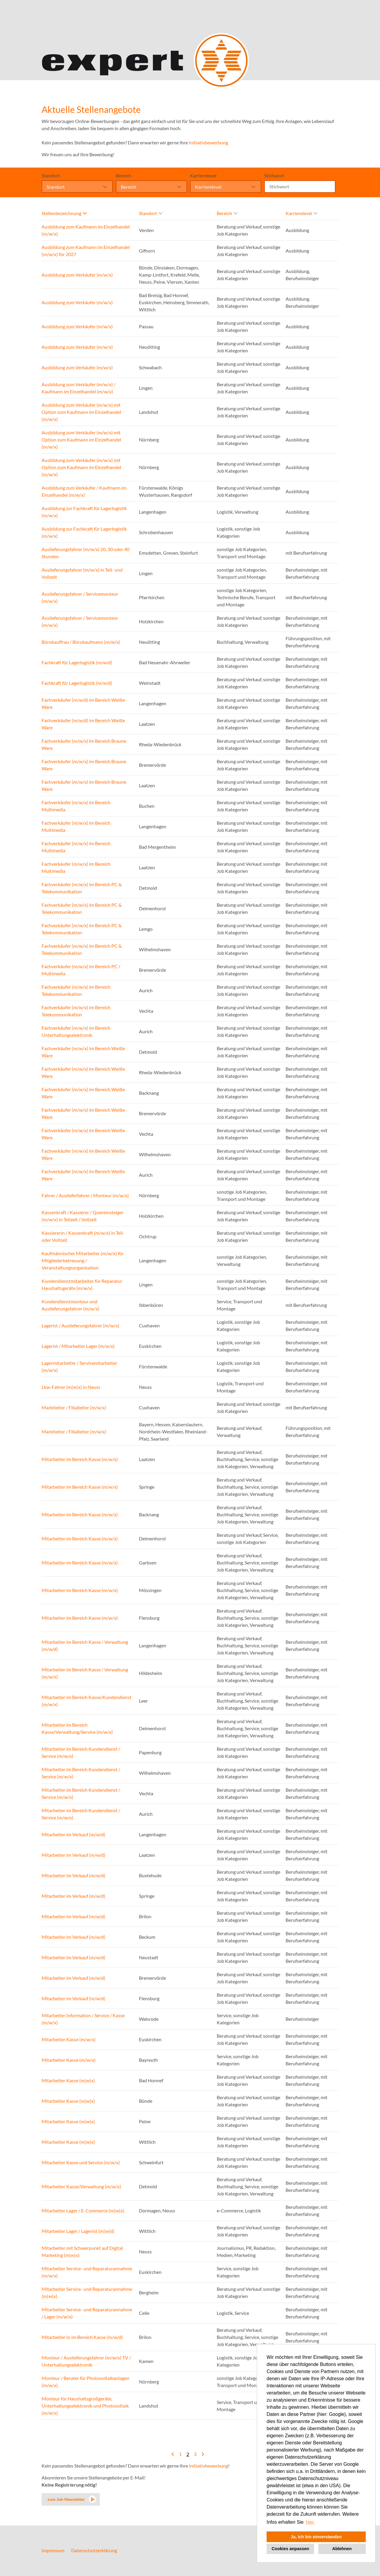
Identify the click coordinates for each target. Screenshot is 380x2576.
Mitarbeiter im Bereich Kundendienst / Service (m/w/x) (81, 1752)
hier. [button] (310, 2522)
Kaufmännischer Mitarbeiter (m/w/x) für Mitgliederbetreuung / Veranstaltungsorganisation (83, 1260)
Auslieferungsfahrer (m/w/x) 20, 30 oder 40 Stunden (85, 552)
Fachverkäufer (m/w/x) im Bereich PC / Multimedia (81, 969)
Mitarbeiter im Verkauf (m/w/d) (73, 1834)
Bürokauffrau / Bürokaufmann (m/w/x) (81, 642)
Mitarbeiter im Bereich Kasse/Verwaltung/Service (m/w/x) (77, 1728)
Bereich (123, 175)
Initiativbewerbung (208, 142)
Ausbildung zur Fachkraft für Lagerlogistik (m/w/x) (84, 511)
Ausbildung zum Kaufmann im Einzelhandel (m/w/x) (86, 230)
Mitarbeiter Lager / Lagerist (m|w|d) (78, 2231)
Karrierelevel (203, 175)
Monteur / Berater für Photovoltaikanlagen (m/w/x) (85, 2381)
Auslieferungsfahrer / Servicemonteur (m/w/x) (80, 597)
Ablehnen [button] (342, 2548)
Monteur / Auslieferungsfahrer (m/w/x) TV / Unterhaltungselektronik (86, 2361)
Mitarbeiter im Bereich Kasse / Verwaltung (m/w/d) (85, 1645)
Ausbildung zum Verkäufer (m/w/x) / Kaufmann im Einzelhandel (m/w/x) (78, 387)
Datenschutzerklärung (94, 2550)
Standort (51, 175)
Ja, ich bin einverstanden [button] (316, 2536)
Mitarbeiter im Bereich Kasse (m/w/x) (80, 1459)
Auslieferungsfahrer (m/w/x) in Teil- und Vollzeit (82, 573)
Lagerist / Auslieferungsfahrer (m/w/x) (80, 1325)
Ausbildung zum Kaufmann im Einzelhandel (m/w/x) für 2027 (86, 250)
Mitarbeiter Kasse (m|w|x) (68, 2080)
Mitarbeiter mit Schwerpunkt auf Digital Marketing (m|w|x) (82, 2251)
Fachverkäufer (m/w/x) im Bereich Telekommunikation (76, 990)
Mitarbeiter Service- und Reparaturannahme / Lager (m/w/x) (87, 2313)
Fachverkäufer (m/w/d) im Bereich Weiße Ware (83, 703)
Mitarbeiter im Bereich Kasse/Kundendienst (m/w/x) (87, 1700)
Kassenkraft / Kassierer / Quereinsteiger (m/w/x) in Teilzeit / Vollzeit (83, 1215)
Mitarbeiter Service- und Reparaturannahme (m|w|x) (87, 2292)
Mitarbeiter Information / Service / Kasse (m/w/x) (83, 2018)
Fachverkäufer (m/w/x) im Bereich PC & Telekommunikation (82, 887)
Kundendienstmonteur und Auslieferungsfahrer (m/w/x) (70, 1305)
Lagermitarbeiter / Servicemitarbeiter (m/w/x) (79, 1366)
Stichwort (274, 175)
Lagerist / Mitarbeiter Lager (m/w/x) (78, 1346)
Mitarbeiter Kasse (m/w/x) (69, 2039)
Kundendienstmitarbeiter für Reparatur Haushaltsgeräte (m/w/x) (82, 1284)
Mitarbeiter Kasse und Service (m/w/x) (81, 2162)
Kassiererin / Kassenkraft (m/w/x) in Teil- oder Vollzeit (83, 1236)
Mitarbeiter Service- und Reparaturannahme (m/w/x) (87, 2272)
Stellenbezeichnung (64, 213)
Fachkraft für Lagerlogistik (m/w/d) (77, 662)
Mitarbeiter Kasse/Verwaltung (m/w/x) (81, 2186)
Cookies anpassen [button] (290, 2548)
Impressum (53, 2550)
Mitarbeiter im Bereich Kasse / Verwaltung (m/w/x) (85, 1673)
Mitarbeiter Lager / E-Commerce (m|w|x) (83, 2210)
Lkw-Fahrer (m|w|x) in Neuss (71, 1387)
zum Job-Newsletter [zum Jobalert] (66, 2499)
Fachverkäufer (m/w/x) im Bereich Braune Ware (84, 744)
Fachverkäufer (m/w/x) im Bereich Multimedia (76, 805)
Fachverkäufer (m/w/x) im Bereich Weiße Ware (83, 1051)
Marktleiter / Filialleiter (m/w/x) (74, 1407)
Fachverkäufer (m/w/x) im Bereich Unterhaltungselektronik (76, 1031)
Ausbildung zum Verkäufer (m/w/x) (77, 274)
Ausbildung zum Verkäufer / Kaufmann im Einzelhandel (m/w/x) (84, 491)
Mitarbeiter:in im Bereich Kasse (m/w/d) (82, 2337)
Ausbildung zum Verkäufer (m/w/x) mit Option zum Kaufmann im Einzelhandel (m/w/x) (81, 412)
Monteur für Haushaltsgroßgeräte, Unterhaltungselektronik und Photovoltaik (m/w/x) (85, 2406)
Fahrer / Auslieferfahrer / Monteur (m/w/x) (85, 1195)
